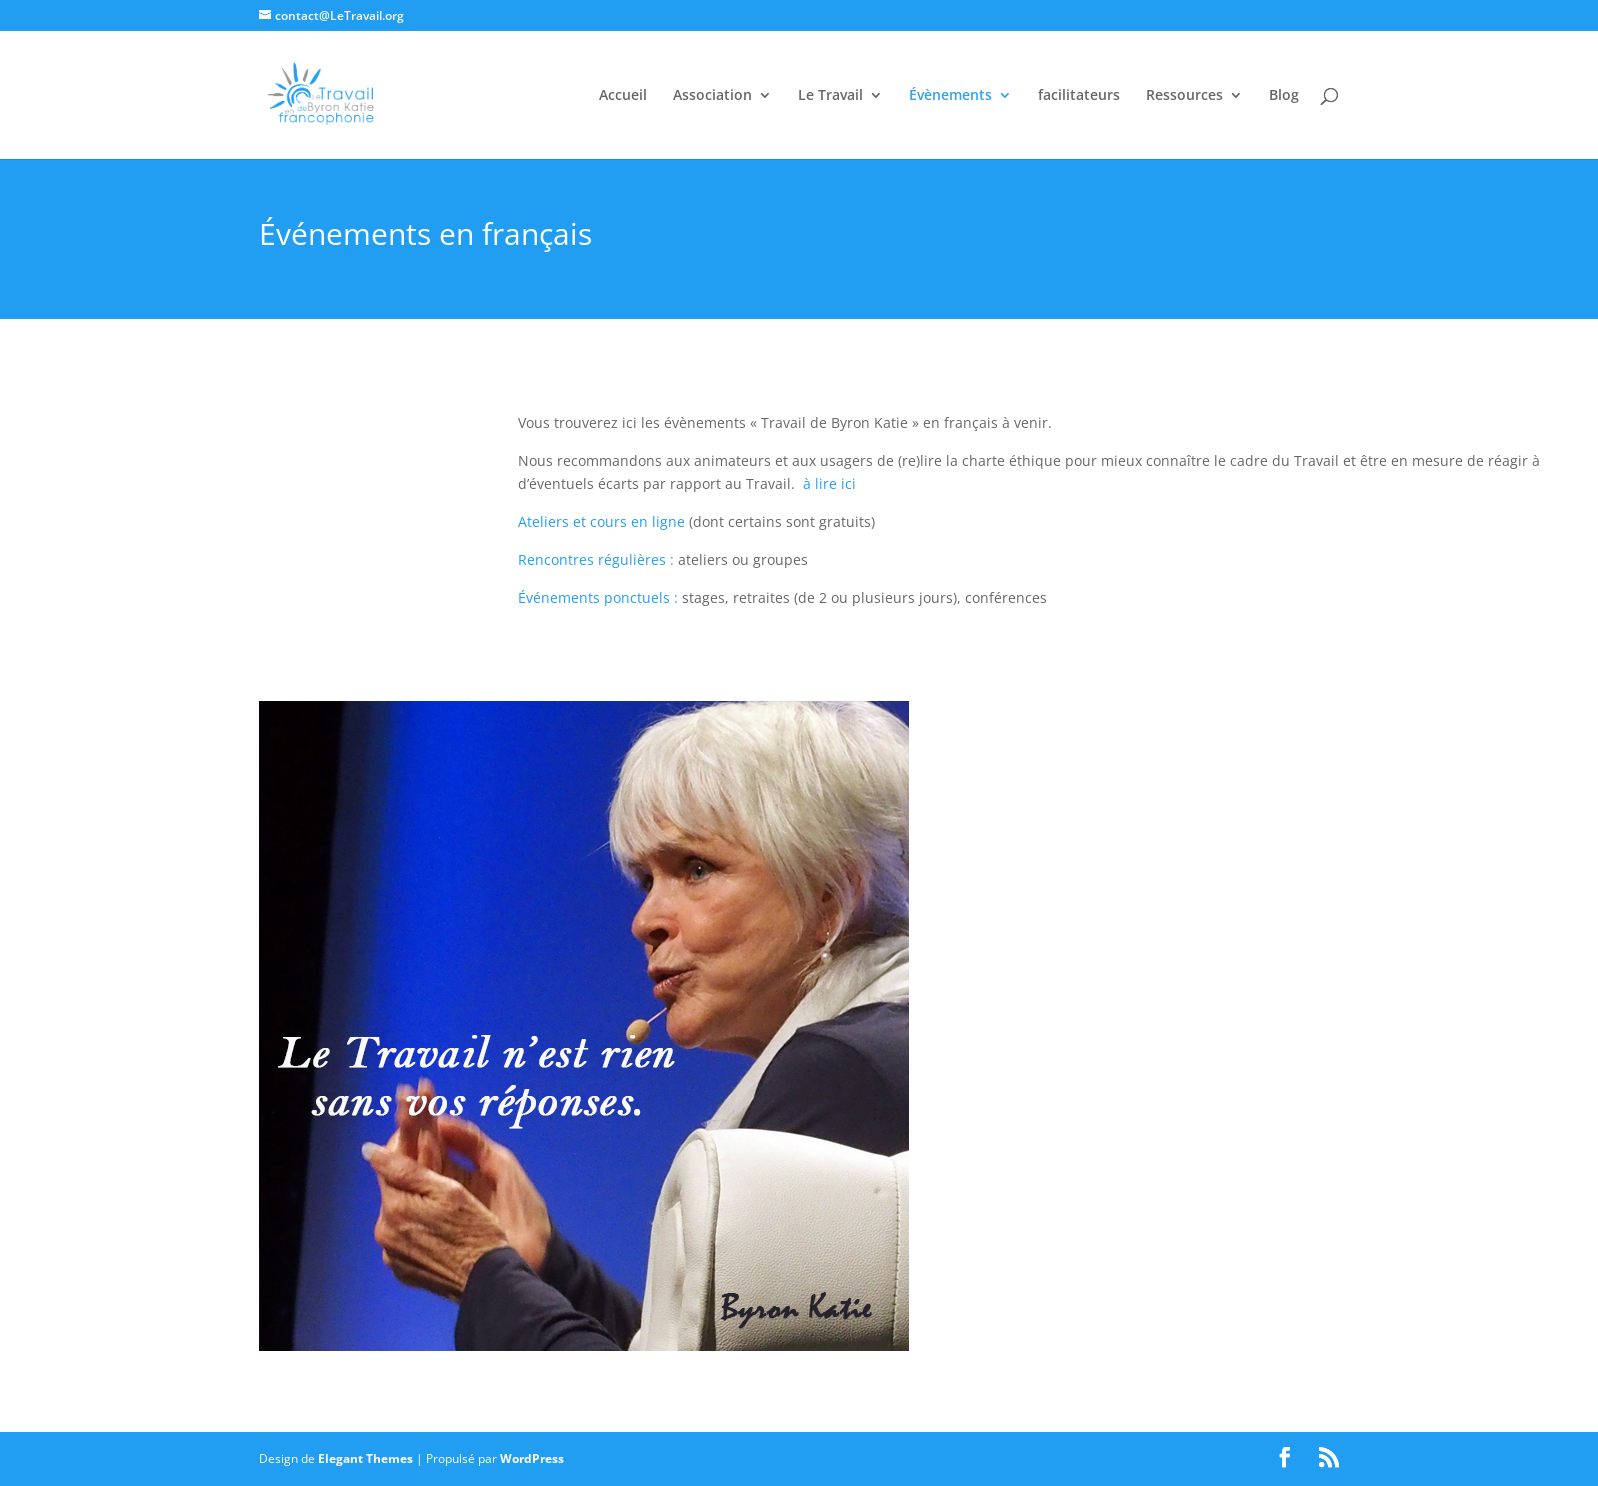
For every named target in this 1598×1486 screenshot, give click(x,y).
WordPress (532, 1458)
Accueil (623, 96)
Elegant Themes (365, 1458)
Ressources (1184, 96)
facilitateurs (1079, 96)
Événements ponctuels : (598, 597)
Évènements (950, 96)
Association (712, 96)
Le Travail (830, 96)
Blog (1284, 96)
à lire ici (829, 483)
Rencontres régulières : (596, 559)
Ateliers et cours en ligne (601, 521)
